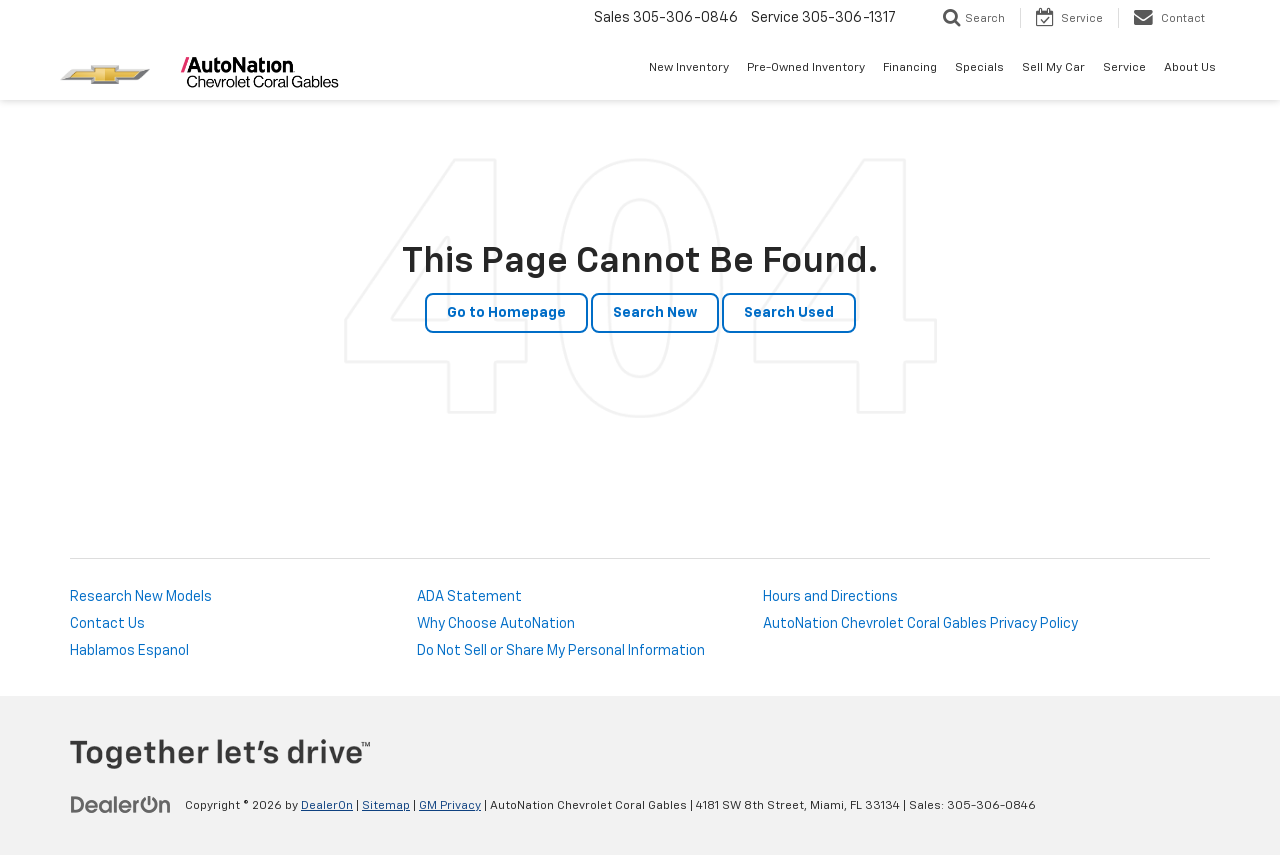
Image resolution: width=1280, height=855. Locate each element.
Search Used (789, 313)
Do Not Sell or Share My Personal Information (561, 651)
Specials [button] (979, 68)
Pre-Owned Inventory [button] (806, 68)
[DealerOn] (121, 805)
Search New (655, 313)
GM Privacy (450, 806)
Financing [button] (910, 68)
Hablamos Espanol (129, 651)
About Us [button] (1190, 68)
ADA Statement (469, 597)
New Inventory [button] (689, 68)
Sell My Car (1053, 68)
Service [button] (1124, 68)
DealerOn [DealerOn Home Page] (327, 806)
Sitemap (386, 806)
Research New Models (141, 597)
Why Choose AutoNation (496, 624)
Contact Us (107, 624)
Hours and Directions (830, 597)
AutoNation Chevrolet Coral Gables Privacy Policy (920, 624)
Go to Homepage (506, 313)
